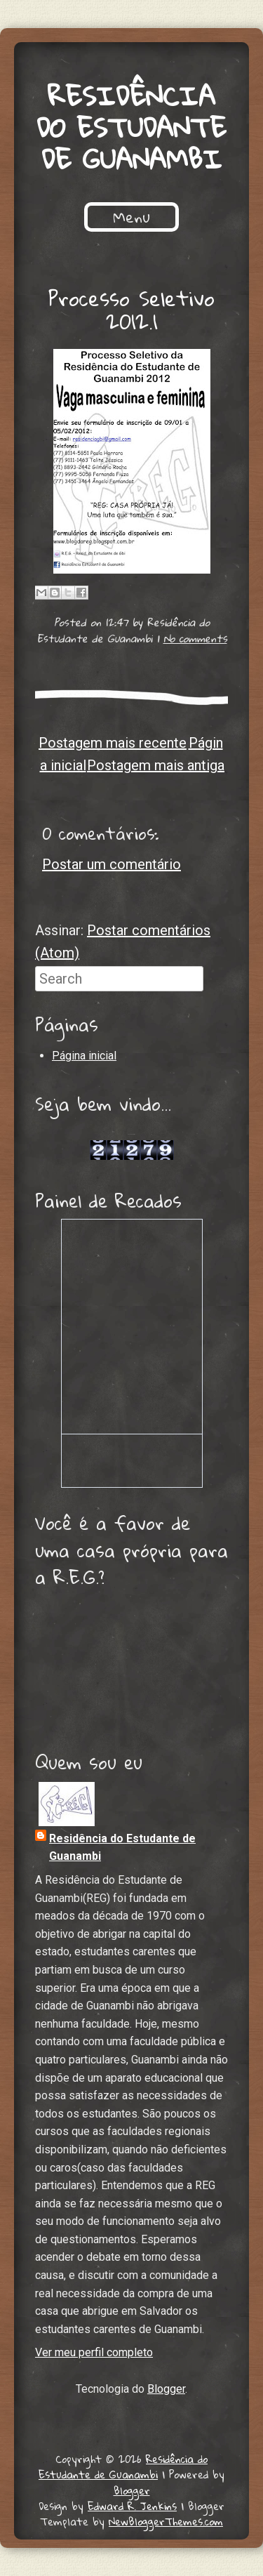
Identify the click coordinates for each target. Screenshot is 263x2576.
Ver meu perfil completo (94, 2352)
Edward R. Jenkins (132, 2506)
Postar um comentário (111, 864)
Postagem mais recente (113, 742)
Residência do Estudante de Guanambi (131, 127)
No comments (195, 638)
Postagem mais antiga (155, 765)
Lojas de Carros (131, 1134)
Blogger (166, 2389)
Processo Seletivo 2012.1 (131, 310)
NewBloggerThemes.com (166, 2521)
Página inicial (84, 1055)
